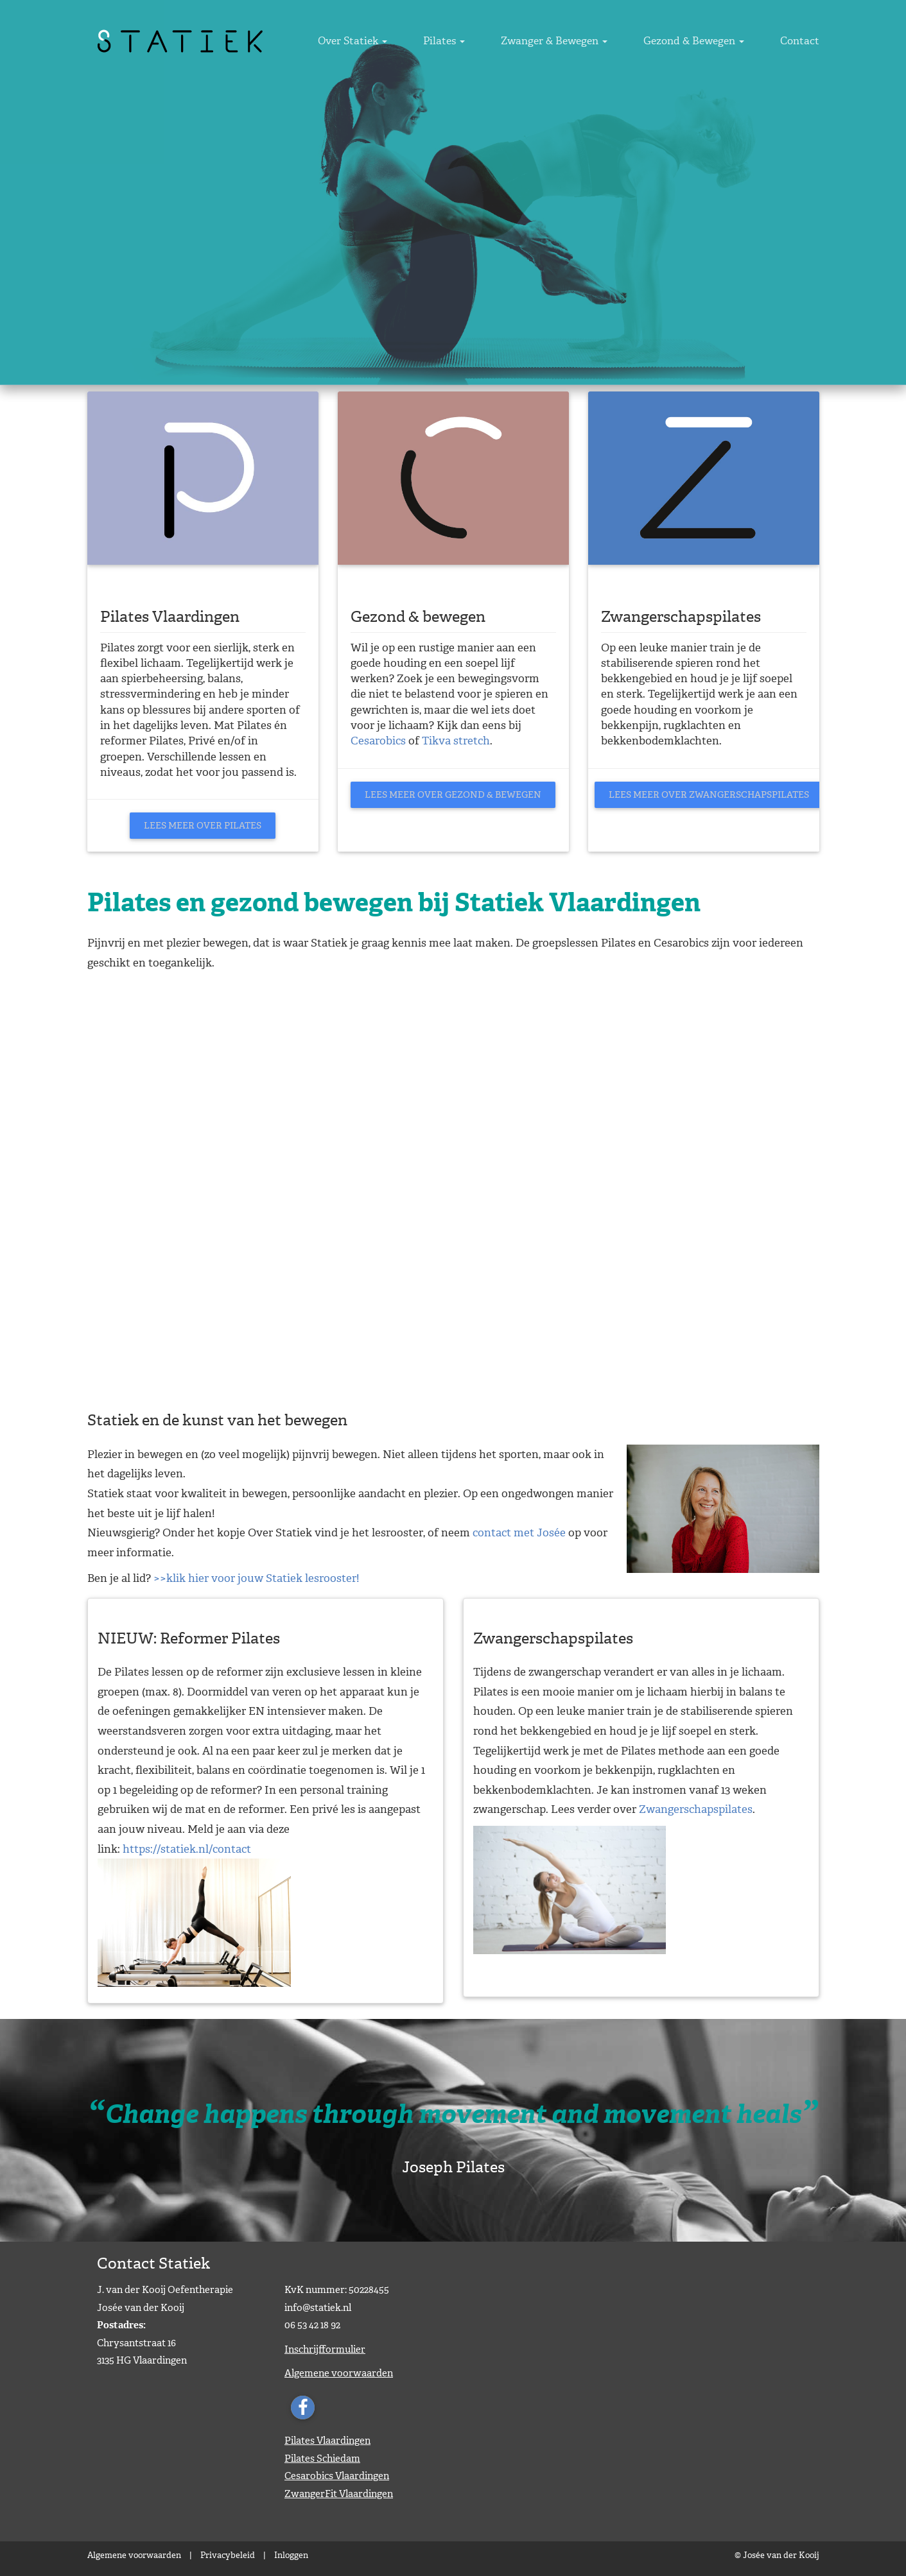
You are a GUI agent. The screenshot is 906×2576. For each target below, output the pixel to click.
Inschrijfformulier (324, 2349)
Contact (799, 40)
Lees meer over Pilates (202, 826)
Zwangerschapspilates (696, 1809)
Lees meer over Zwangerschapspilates (709, 795)
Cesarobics (379, 741)
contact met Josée (519, 1532)
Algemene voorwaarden (338, 2373)
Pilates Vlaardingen (327, 2440)
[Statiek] (180, 40)
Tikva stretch (456, 741)
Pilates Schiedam (322, 2458)
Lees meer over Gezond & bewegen (453, 795)
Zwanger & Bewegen (587, 40)
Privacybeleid (227, 2555)
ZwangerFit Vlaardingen (338, 2493)
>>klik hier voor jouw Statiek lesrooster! (256, 1578)
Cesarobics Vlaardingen (336, 2475)
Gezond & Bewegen (710, 40)
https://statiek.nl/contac (185, 1849)
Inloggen (291, 2555)
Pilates (494, 40)
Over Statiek (419, 40)
